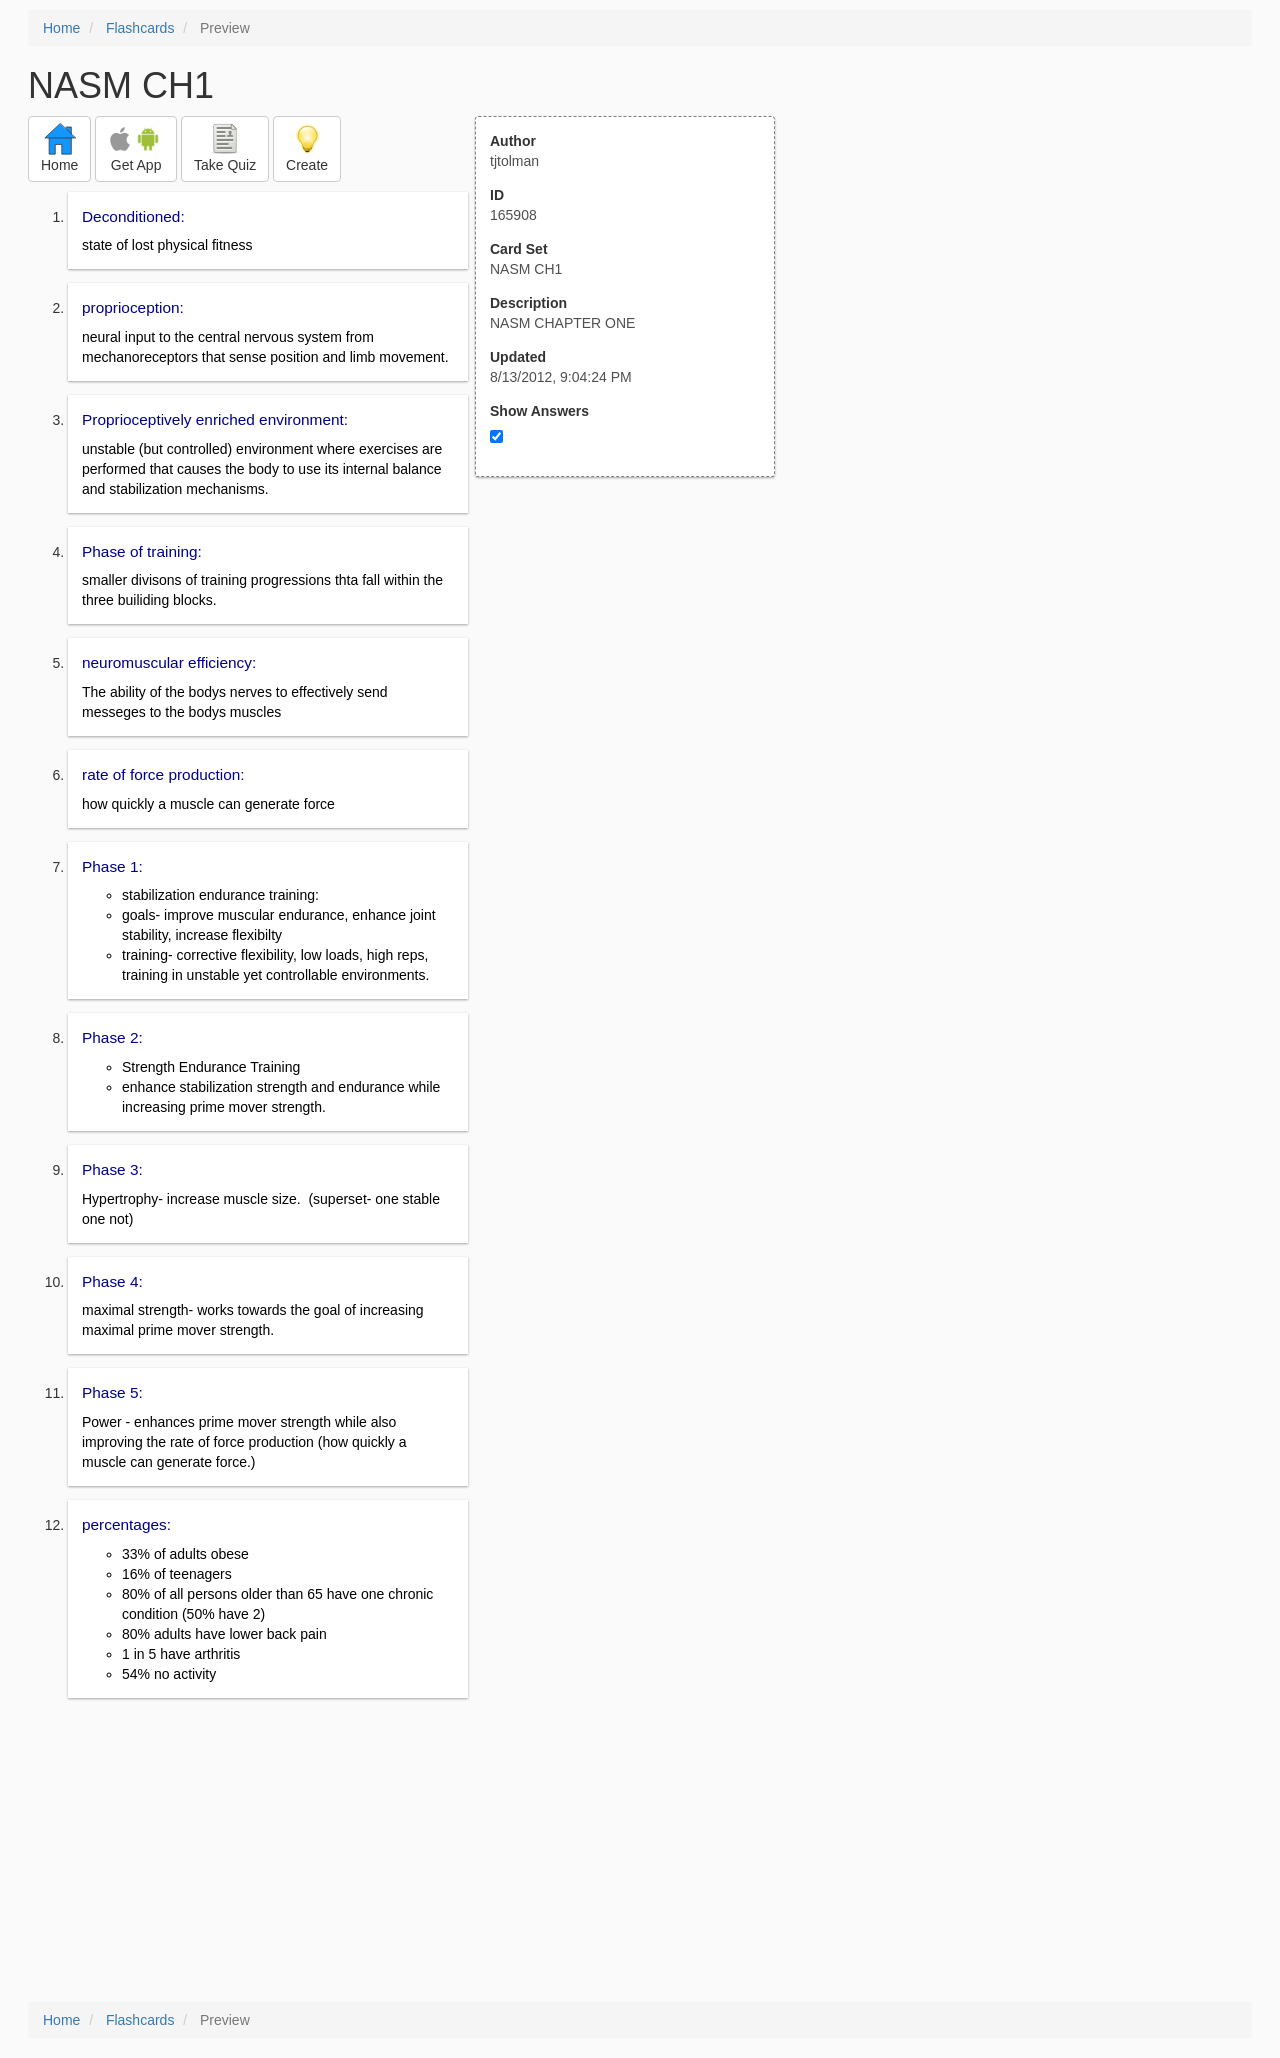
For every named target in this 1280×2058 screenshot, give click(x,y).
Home (61, 28)
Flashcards (140, 28)
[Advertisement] (636, 673)
